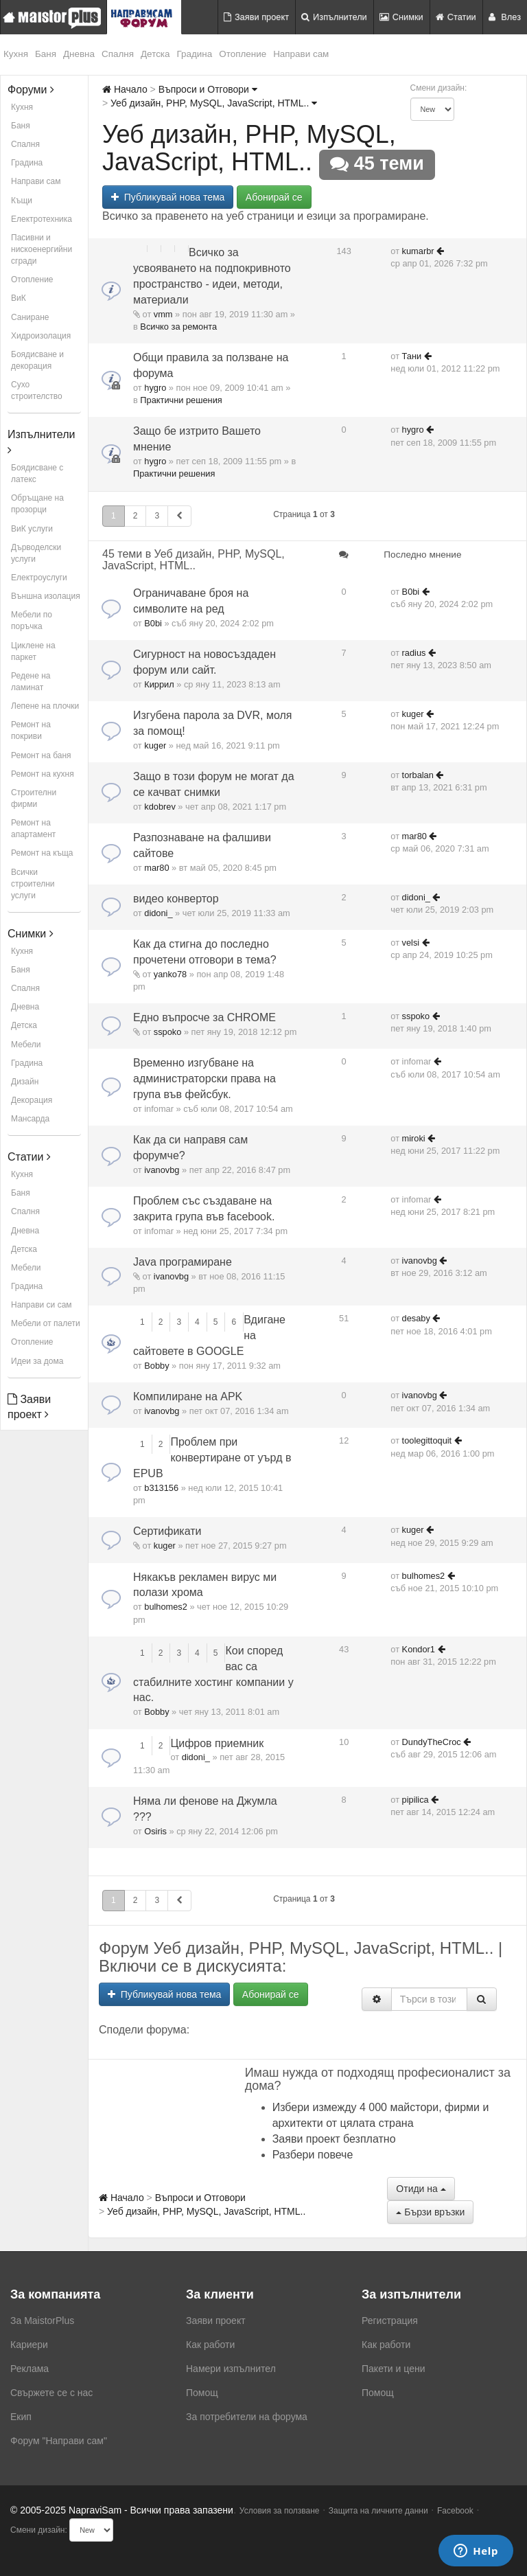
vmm (163, 314)
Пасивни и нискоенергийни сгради (41, 249)
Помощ (202, 2392)
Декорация (31, 1100)
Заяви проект (256, 17)
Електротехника (41, 219)
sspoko (168, 1032)
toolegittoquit (427, 1440)
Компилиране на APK (187, 1396)
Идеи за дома (37, 1361)
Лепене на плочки (45, 706)
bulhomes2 (165, 1607)
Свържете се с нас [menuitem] (51, 2392)
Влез (505, 17)
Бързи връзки (430, 2212)
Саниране (30, 317)
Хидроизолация (41, 336)
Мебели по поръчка (31, 620)
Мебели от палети (45, 1323)
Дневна (79, 54)
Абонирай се (274, 197)
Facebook (455, 2511)
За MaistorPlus (42, 2320)
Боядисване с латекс (37, 473)
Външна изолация (45, 596)
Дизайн (24, 1081)
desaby (416, 1318)
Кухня (15, 54)
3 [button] (156, 516)
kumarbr (418, 251)
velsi (411, 942)
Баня (45, 54)
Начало (125, 89)
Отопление (242, 54)
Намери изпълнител (231, 2368)
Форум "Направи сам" (58, 2440)
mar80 (156, 868)
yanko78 (170, 974)
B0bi (153, 623)
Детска (155, 54)
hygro (155, 388)
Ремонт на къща (42, 853)
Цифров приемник (217, 1743)
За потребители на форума (246, 2416)
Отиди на (420, 2188)
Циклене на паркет (33, 651)
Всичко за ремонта (178, 326)
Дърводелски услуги (36, 553)
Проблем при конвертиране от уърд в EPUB (212, 1457)
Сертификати (167, 1531)
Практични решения (181, 400)
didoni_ (158, 913)
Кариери (29, 2344)
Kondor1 (418, 1649)
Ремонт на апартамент (33, 828)
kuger (155, 745)
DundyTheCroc (431, 1742)
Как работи (210, 2344)
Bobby (156, 1365)
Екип (21, 2416)
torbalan (418, 775)
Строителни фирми (33, 798)
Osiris (155, 1831)
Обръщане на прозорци (37, 503)
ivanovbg (161, 1170)
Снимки (401, 17)
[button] (179, 516)
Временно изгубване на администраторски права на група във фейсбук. (204, 1078)
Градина (195, 54)
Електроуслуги (39, 577)
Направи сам (301, 54)
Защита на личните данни (378, 2511)
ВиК (18, 298)
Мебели (25, 1044)
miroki (413, 1138)
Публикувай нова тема (167, 197)
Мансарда (30, 1119)
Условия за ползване (279, 2511)
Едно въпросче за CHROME (204, 1017)
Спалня (118, 54)
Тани (412, 356)
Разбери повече (312, 2155)
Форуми (31, 89)
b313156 (161, 1488)
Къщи (21, 200)
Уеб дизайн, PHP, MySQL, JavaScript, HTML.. (213, 103)
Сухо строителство (36, 390)
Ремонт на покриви (31, 730)
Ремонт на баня (41, 755)
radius (414, 653)
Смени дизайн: (438, 88)
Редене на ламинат (31, 681)
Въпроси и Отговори (208, 89)
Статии (456, 17)
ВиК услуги (32, 529)
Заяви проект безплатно (334, 2139)
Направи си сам (41, 1305)
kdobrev (160, 806)
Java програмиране (182, 1262)
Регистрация (390, 2320)
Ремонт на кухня (42, 774)
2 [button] (135, 516)
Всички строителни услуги (33, 883)
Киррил (159, 684)
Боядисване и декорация (37, 360)
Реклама (29, 2368)
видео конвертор (176, 898)
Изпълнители (334, 17)
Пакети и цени (393, 2368)
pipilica (415, 1799)
